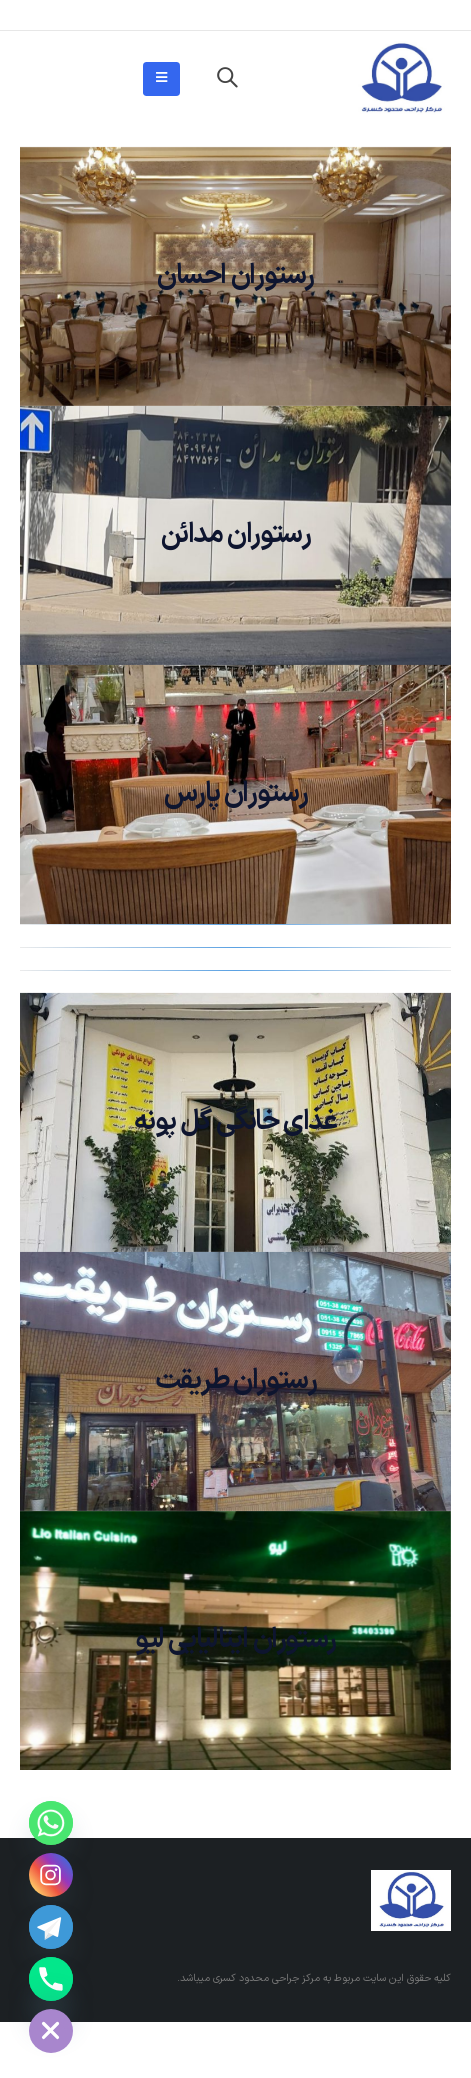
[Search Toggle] (227, 79)
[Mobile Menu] (161, 79)
